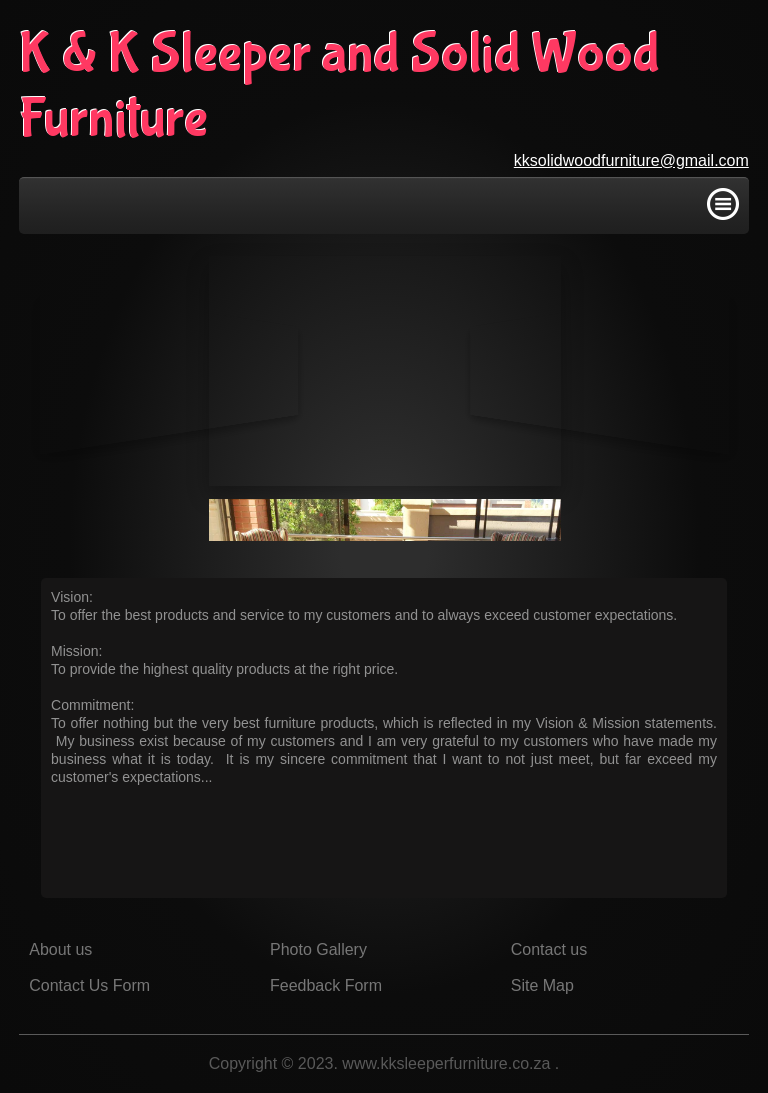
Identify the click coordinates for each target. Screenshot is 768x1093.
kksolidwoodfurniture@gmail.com (631, 160)
